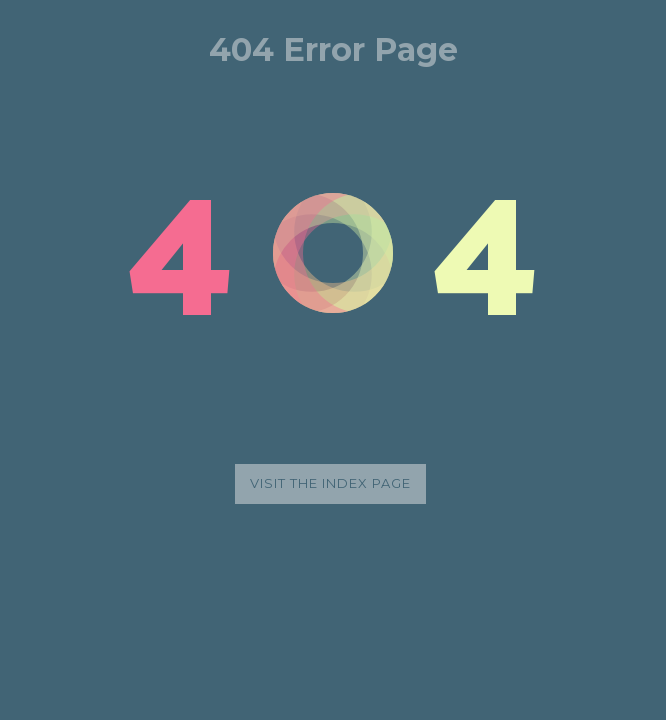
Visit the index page (330, 483)
